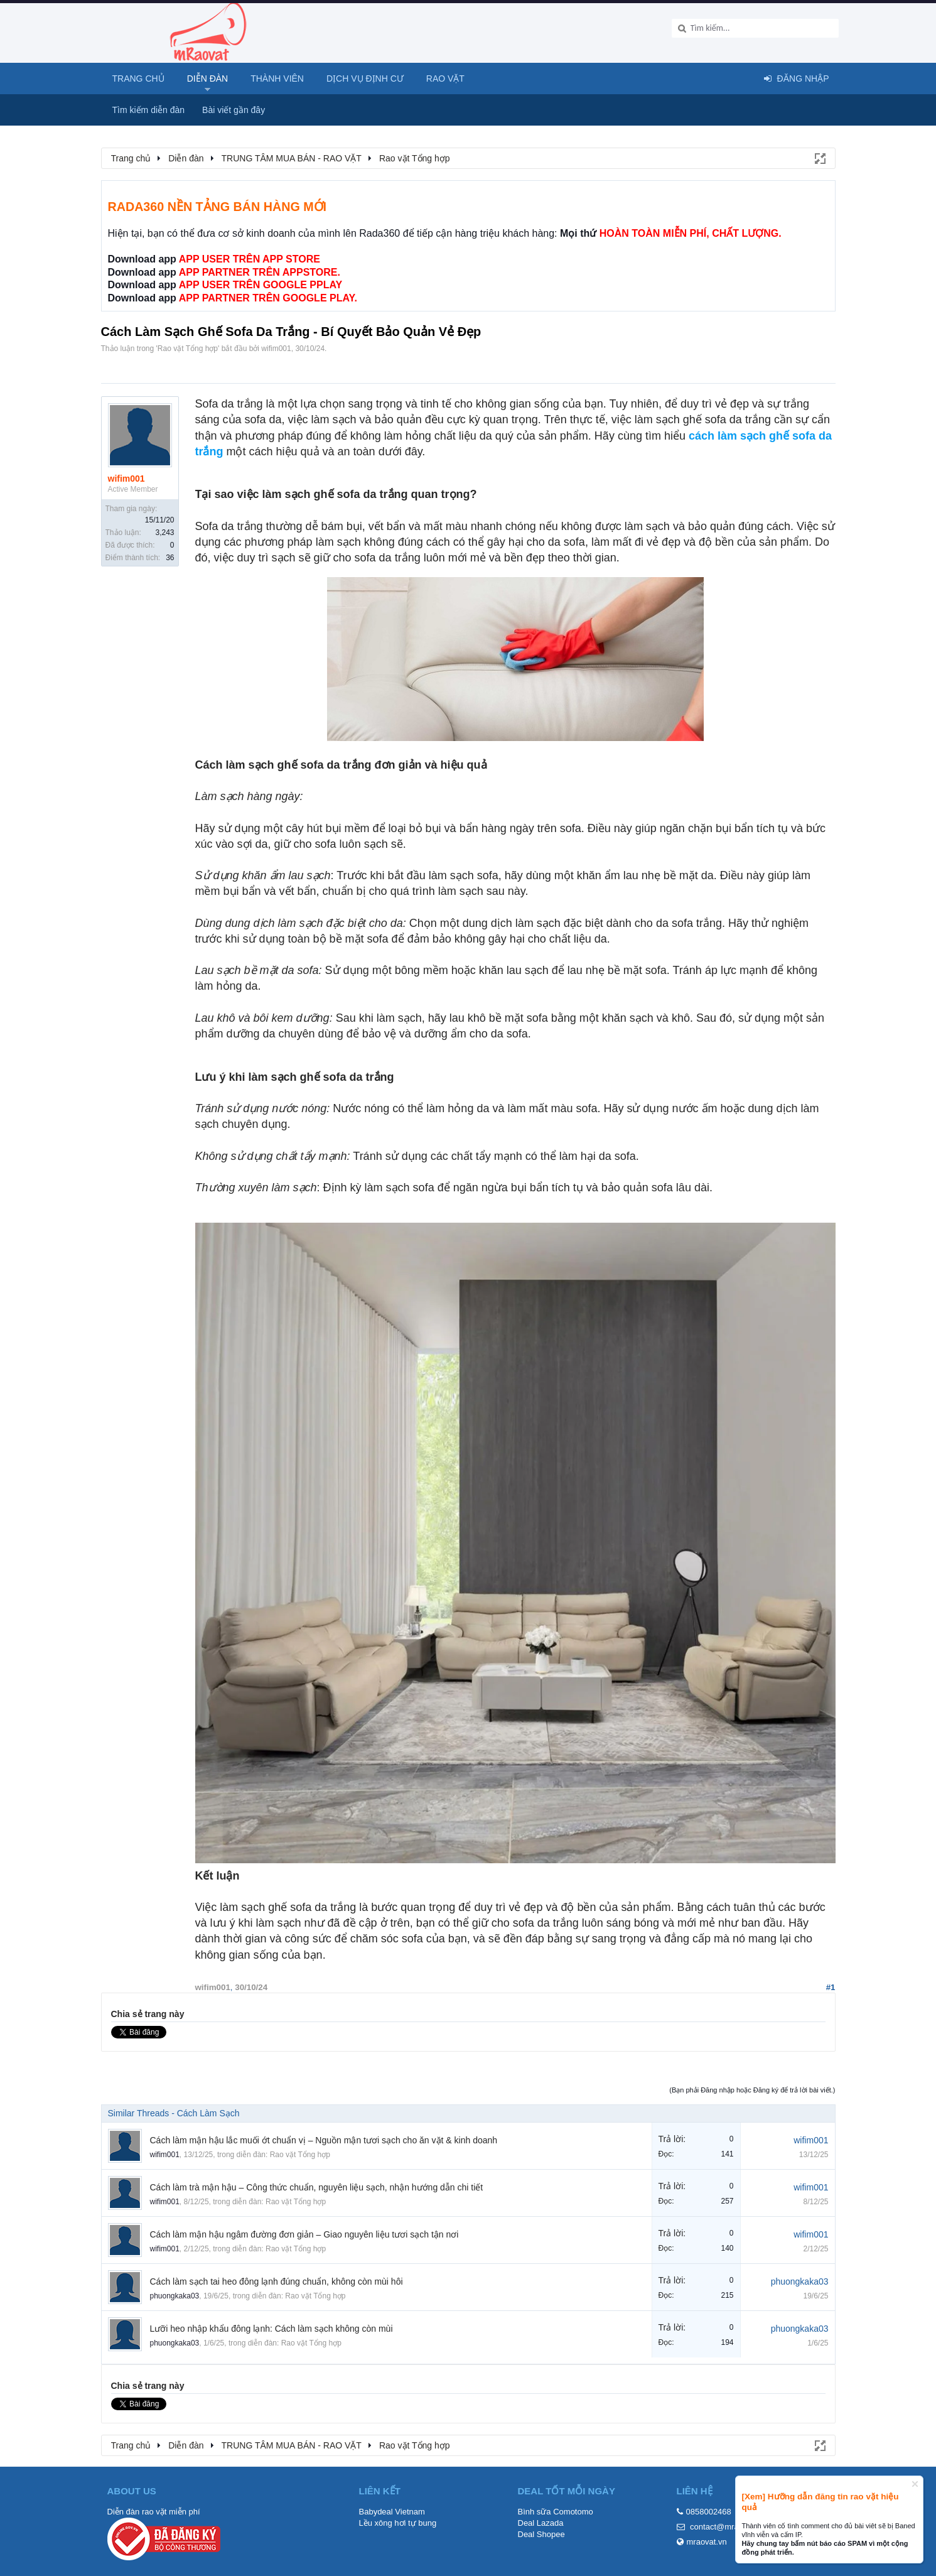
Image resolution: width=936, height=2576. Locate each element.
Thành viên (277, 78)
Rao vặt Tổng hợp (188, 348)
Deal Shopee (541, 2534)
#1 (831, 1987)
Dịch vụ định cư (365, 78)
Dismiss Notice (915, 2484)
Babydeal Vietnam (392, 2511)
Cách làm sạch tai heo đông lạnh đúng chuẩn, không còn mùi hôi (276, 2281)
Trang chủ (138, 78)
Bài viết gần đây (233, 110)
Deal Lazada (541, 2523)
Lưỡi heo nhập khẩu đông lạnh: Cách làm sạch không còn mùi (271, 2329)
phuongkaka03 (175, 2296)
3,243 (164, 532)
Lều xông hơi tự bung (398, 2523)
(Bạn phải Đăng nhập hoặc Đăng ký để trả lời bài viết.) (752, 2090)
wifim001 (276, 348)
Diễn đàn (208, 78)
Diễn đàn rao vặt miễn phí (153, 2511)
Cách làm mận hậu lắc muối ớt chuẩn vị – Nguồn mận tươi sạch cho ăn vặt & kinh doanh (324, 2140)
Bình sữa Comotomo (555, 2511)
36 (170, 557)
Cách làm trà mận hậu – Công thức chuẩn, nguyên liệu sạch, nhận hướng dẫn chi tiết (316, 2187)
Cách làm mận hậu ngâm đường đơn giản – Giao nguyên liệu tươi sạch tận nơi (304, 2234)
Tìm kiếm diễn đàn (148, 110)
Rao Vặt (445, 78)
